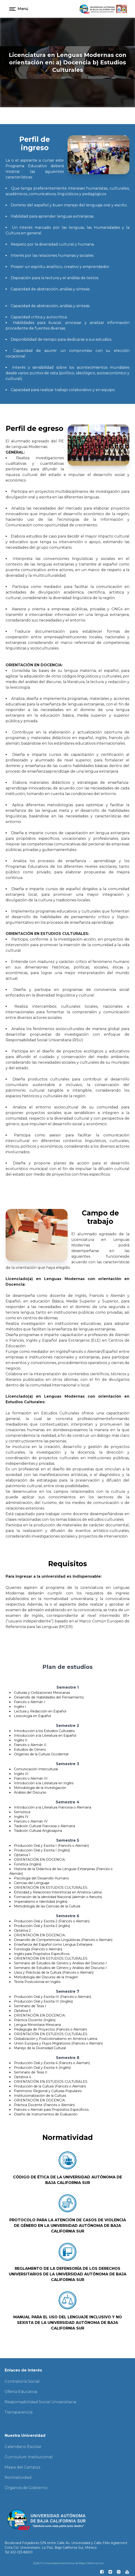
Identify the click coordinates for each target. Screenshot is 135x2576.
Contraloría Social (22, 2381)
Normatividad (18, 2477)
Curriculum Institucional (29, 2457)
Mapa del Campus (22, 2467)
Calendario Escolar (23, 2446)
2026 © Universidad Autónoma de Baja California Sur (68, 2563)
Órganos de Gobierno (26, 2488)
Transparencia (19, 2412)
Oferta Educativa (21, 2391)
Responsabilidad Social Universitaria (40, 2402)
